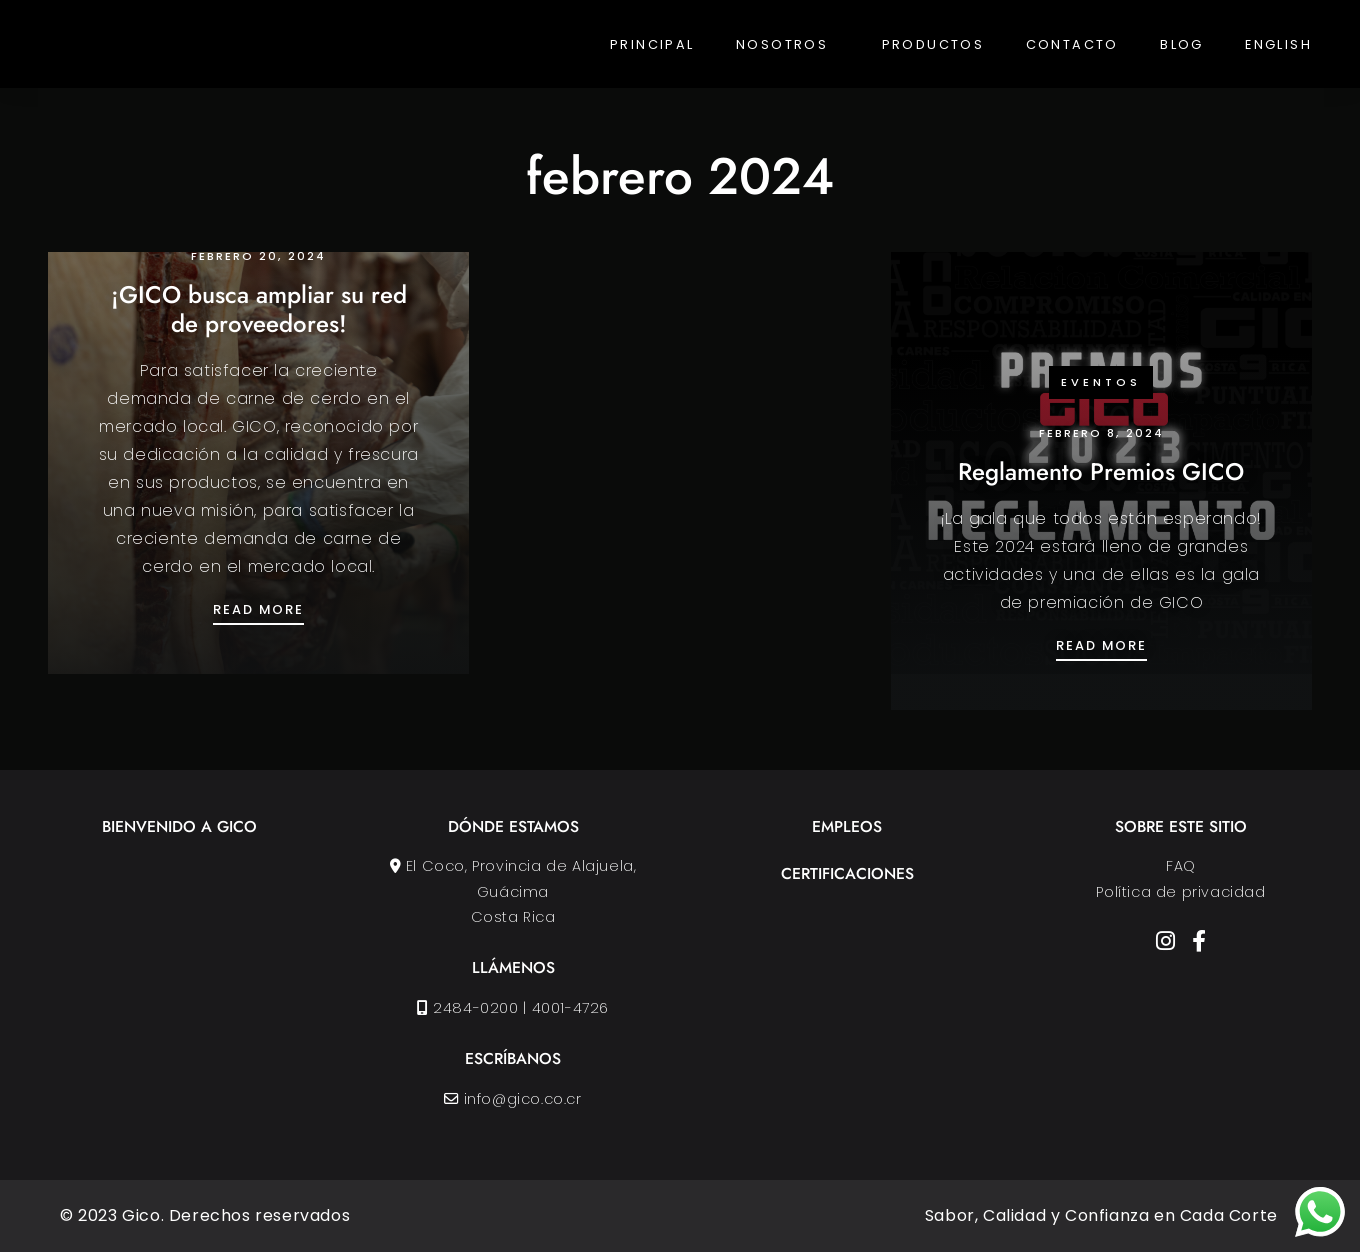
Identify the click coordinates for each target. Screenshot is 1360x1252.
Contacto (1072, 44)
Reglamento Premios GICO (1101, 471)
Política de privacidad (1180, 892)
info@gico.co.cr (523, 1099)
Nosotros (782, 44)
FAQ (1181, 866)
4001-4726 (570, 1008)
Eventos (1101, 382)
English (1278, 44)
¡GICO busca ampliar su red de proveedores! (259, 309)
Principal (652, 44)
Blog (1182, 44)
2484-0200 (476, 1008)
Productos (933, 44)
